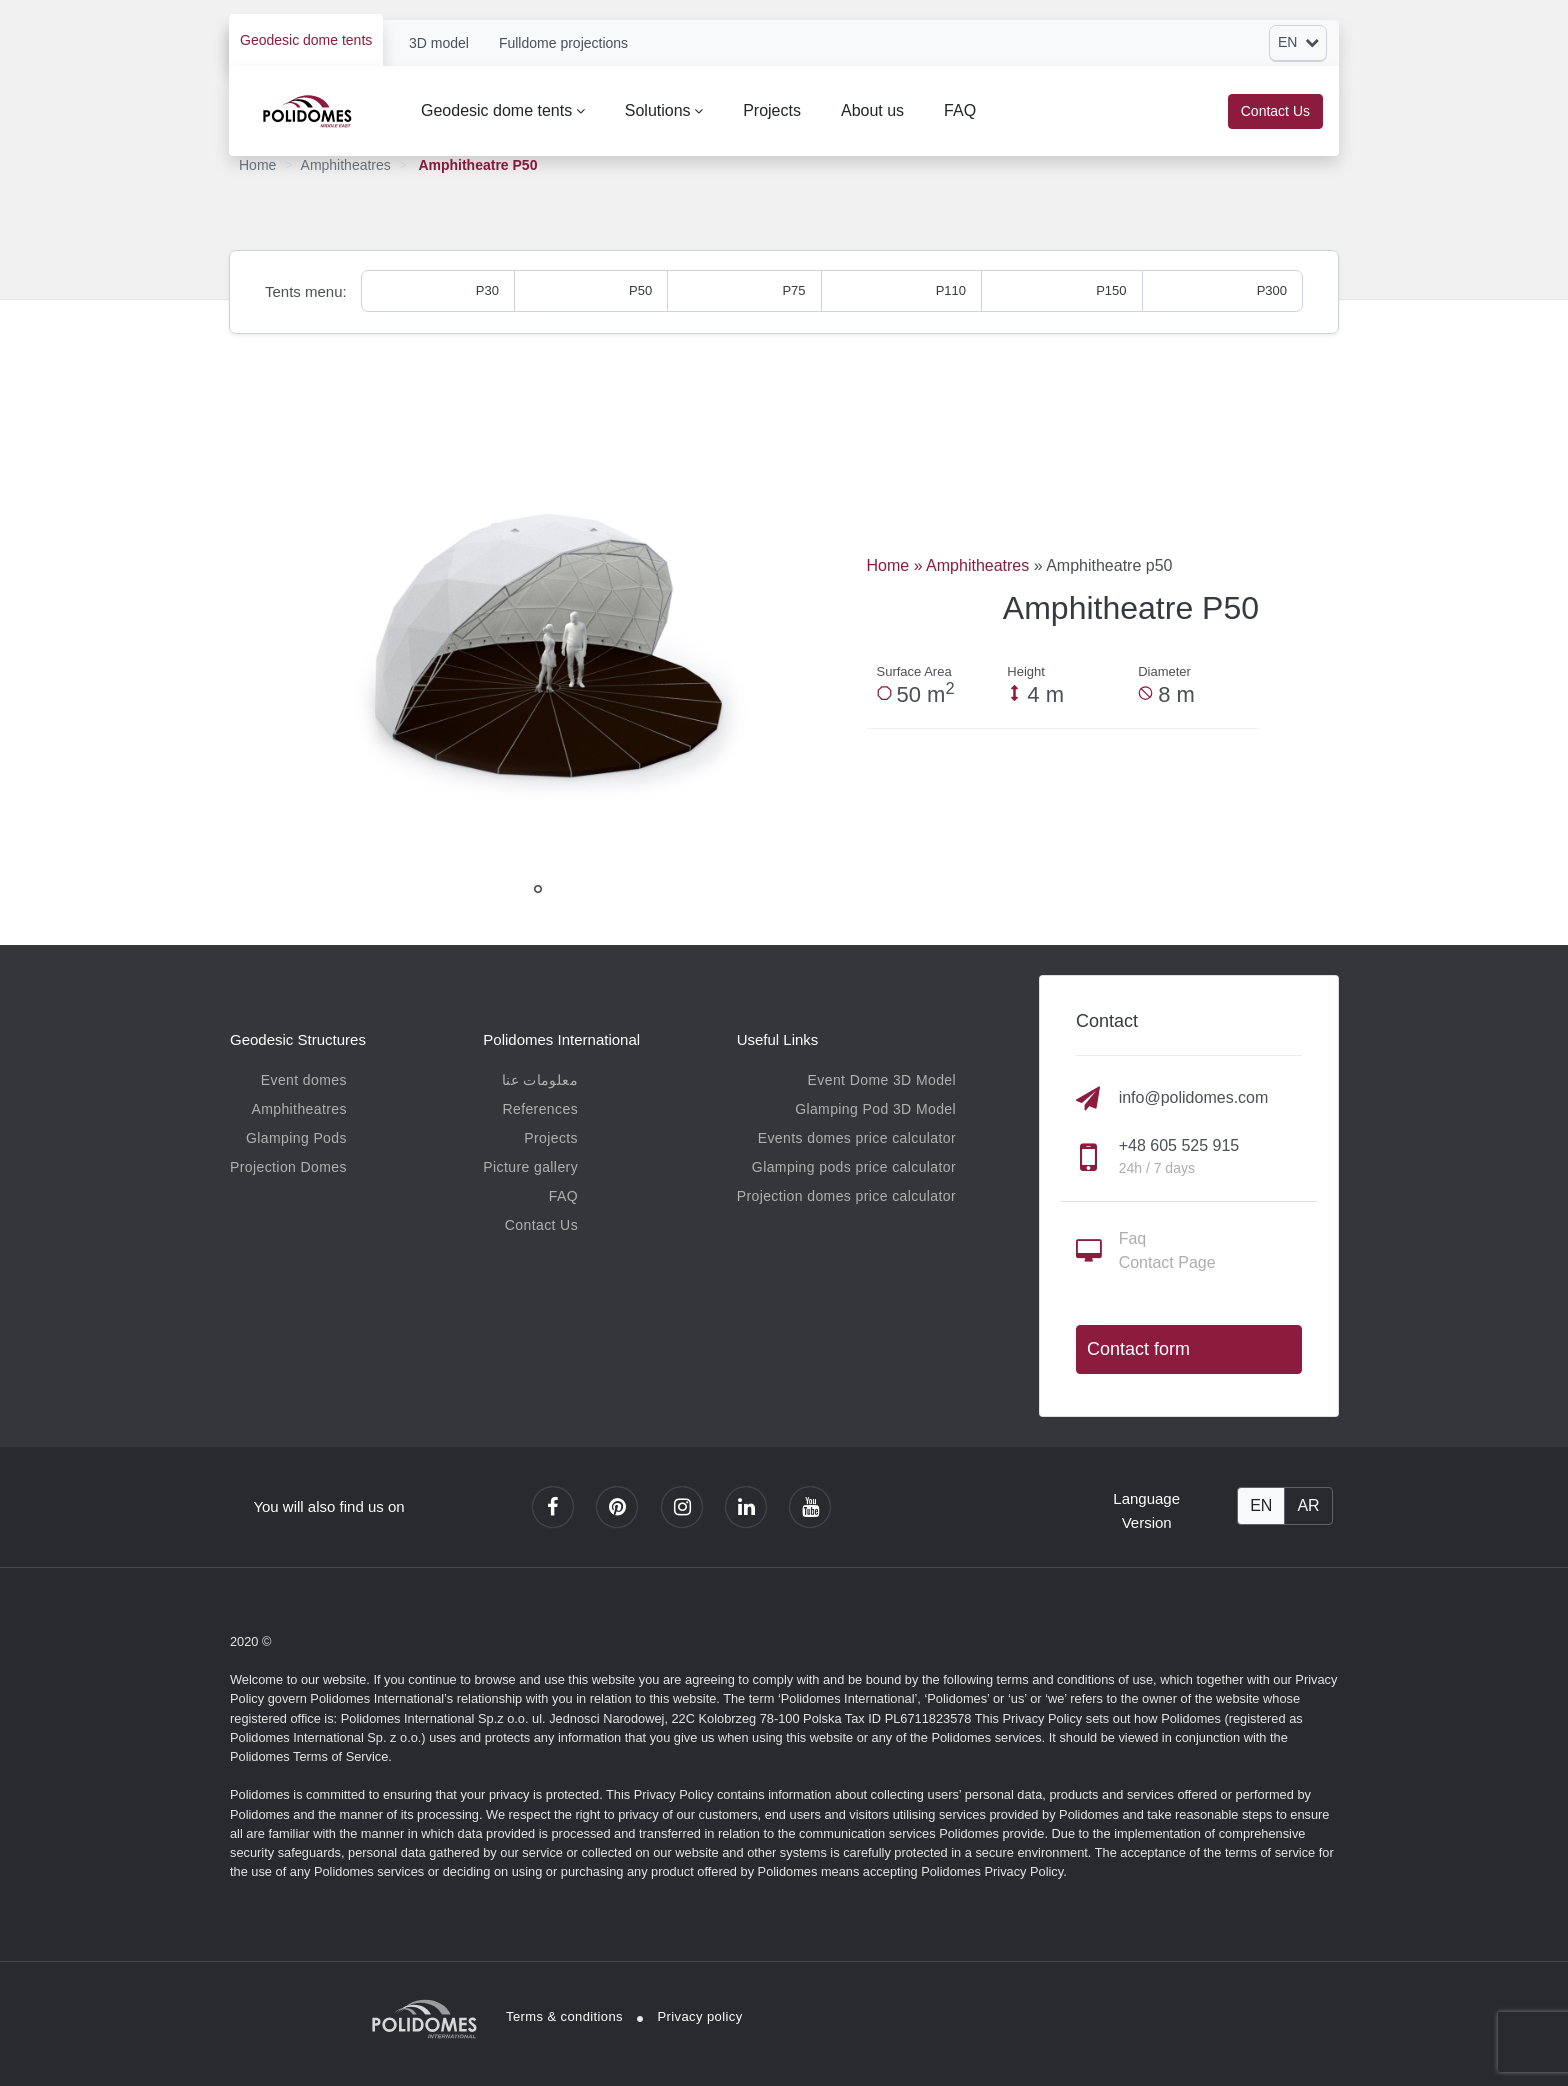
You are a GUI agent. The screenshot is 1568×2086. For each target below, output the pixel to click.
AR (1308, 1505)
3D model (439, 43)
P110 (951, 290)
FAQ (960, 110)
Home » (897, 565)
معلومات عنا (540, 1080)
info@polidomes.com (1194, 1097)
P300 (1272, 290)
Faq (1133, 1238)
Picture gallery (530, 1167)
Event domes (304, 1080)
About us (872, 110)
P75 (793, 290)
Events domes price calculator (857, 1138)
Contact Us (1275, 111)
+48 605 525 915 (1179, 1145)
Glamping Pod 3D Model (875, 1109)
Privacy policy (700, 2016)
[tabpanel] (538, 649)
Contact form (1138, 1349)
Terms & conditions (564, 2016)
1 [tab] (538, 889)
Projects (772, 110)
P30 (487, 290)
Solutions (658, 110)
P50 (640, 290)
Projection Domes (288, 1167)
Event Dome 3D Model (882, 1080)
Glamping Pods (296, 1138)
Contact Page (1167, 1262)
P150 (1111, 290)
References (540, 1109)
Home (257, 165)
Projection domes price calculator (846, 1196)
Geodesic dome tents (306, 40)
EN (1261, 1505)
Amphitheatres (346, 165)
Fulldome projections (563, 43)
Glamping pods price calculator (854, 1167)
